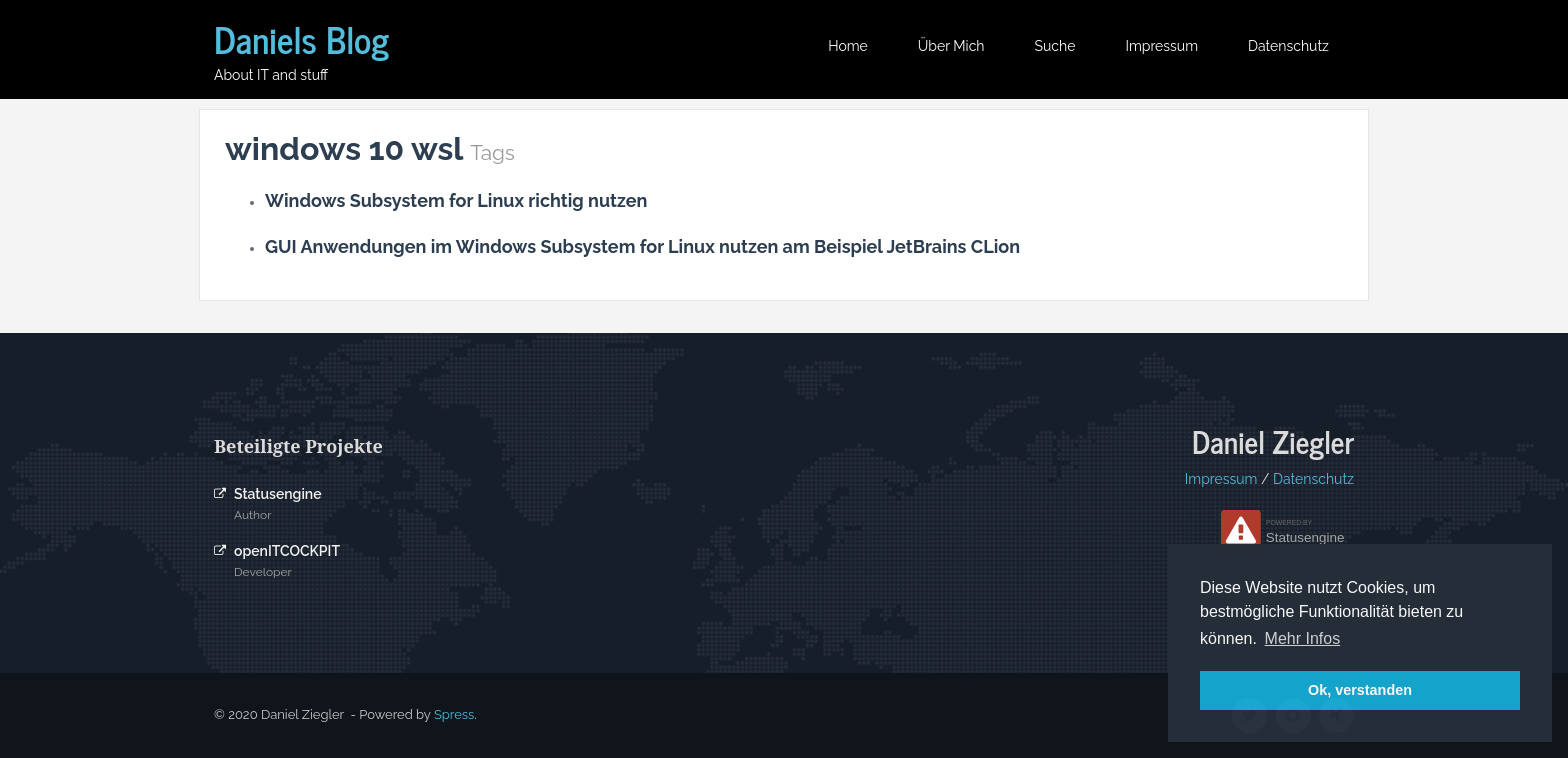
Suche (1055, 46)
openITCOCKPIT (287, 551)
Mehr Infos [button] (1303, 638)
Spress (454, 714)
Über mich (951, 46)
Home (848, 46)
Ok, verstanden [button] (1360, 690)
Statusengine (277, 494)
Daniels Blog (301, 38)
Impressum (1161, 46)
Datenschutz (1288, 46)
